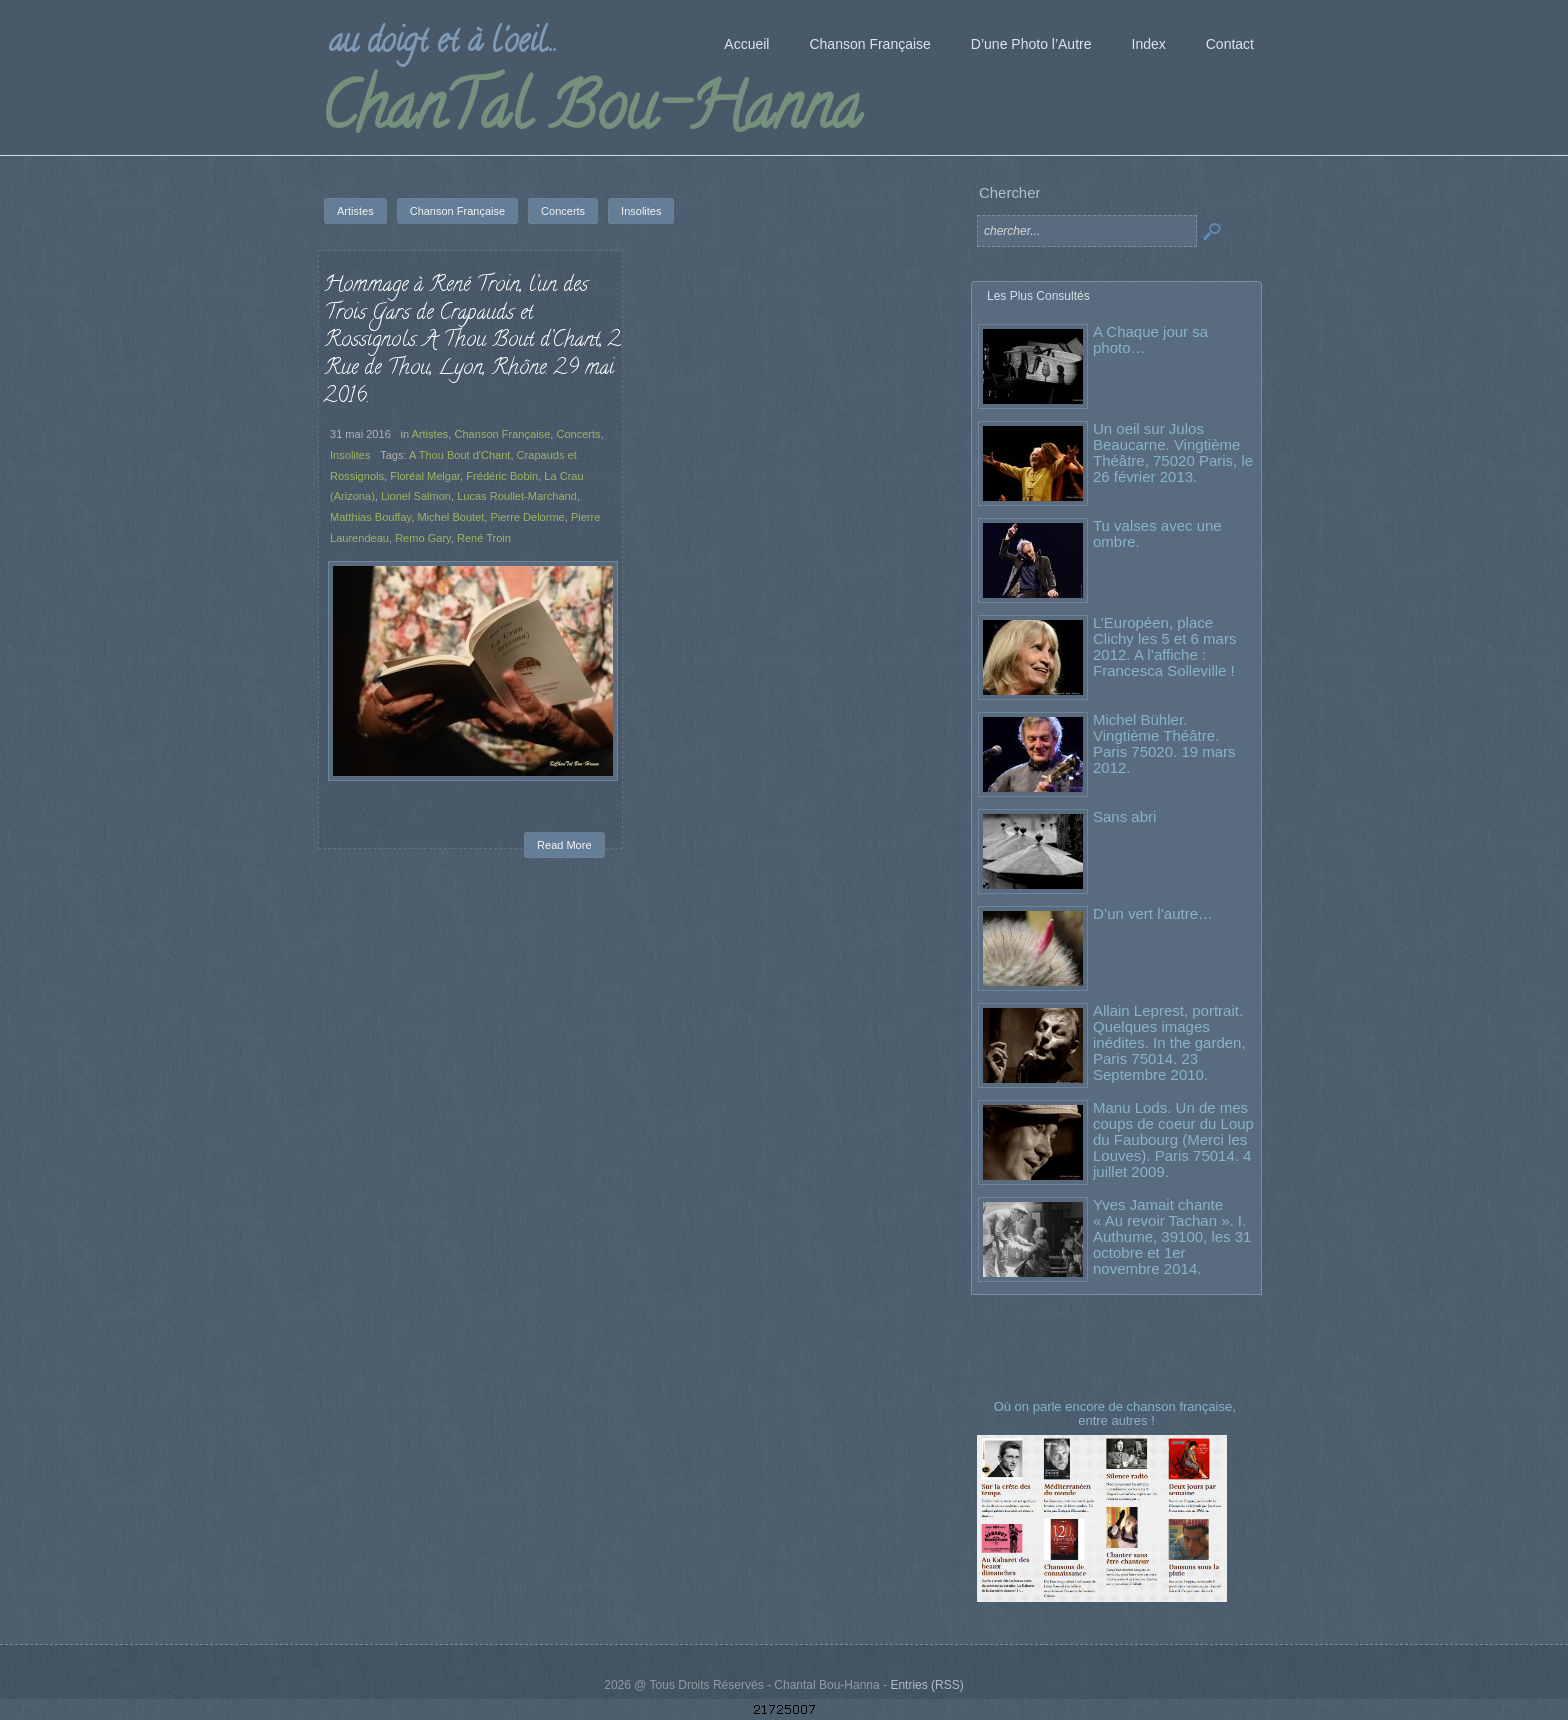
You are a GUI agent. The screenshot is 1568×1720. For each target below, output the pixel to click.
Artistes (430, 434)
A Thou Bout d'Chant (459, 455)
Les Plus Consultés (1038, 296)
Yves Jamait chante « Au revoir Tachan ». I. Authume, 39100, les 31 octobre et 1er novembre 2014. (1172, 1236)
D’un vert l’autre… (1153, 913)
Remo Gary (423, 538)
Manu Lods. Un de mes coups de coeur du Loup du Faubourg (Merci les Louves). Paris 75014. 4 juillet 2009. (1173, 1139)
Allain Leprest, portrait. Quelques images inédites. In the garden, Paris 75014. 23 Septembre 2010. (1169, 1042)
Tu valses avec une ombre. (1157, 533)
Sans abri (1124, 816)
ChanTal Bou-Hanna (590, 114)
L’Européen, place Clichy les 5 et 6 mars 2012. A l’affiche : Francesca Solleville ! (1164, 646)
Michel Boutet (450, 517)
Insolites (350, 455)
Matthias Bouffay (370, 517)
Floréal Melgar (425, 476)
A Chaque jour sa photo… (1150, 339)
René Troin (484, 538)
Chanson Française (502, 434)
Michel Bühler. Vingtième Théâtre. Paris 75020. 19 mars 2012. (1164, 743)
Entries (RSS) (926, 1685)
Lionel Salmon (416, 496)
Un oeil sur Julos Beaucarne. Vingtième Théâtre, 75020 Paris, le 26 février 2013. (1173, 452)
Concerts (578, 434)
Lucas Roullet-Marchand (517, 496)
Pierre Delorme (527, 517)
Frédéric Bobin (502, 476)
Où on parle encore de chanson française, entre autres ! (1117, 1413)
